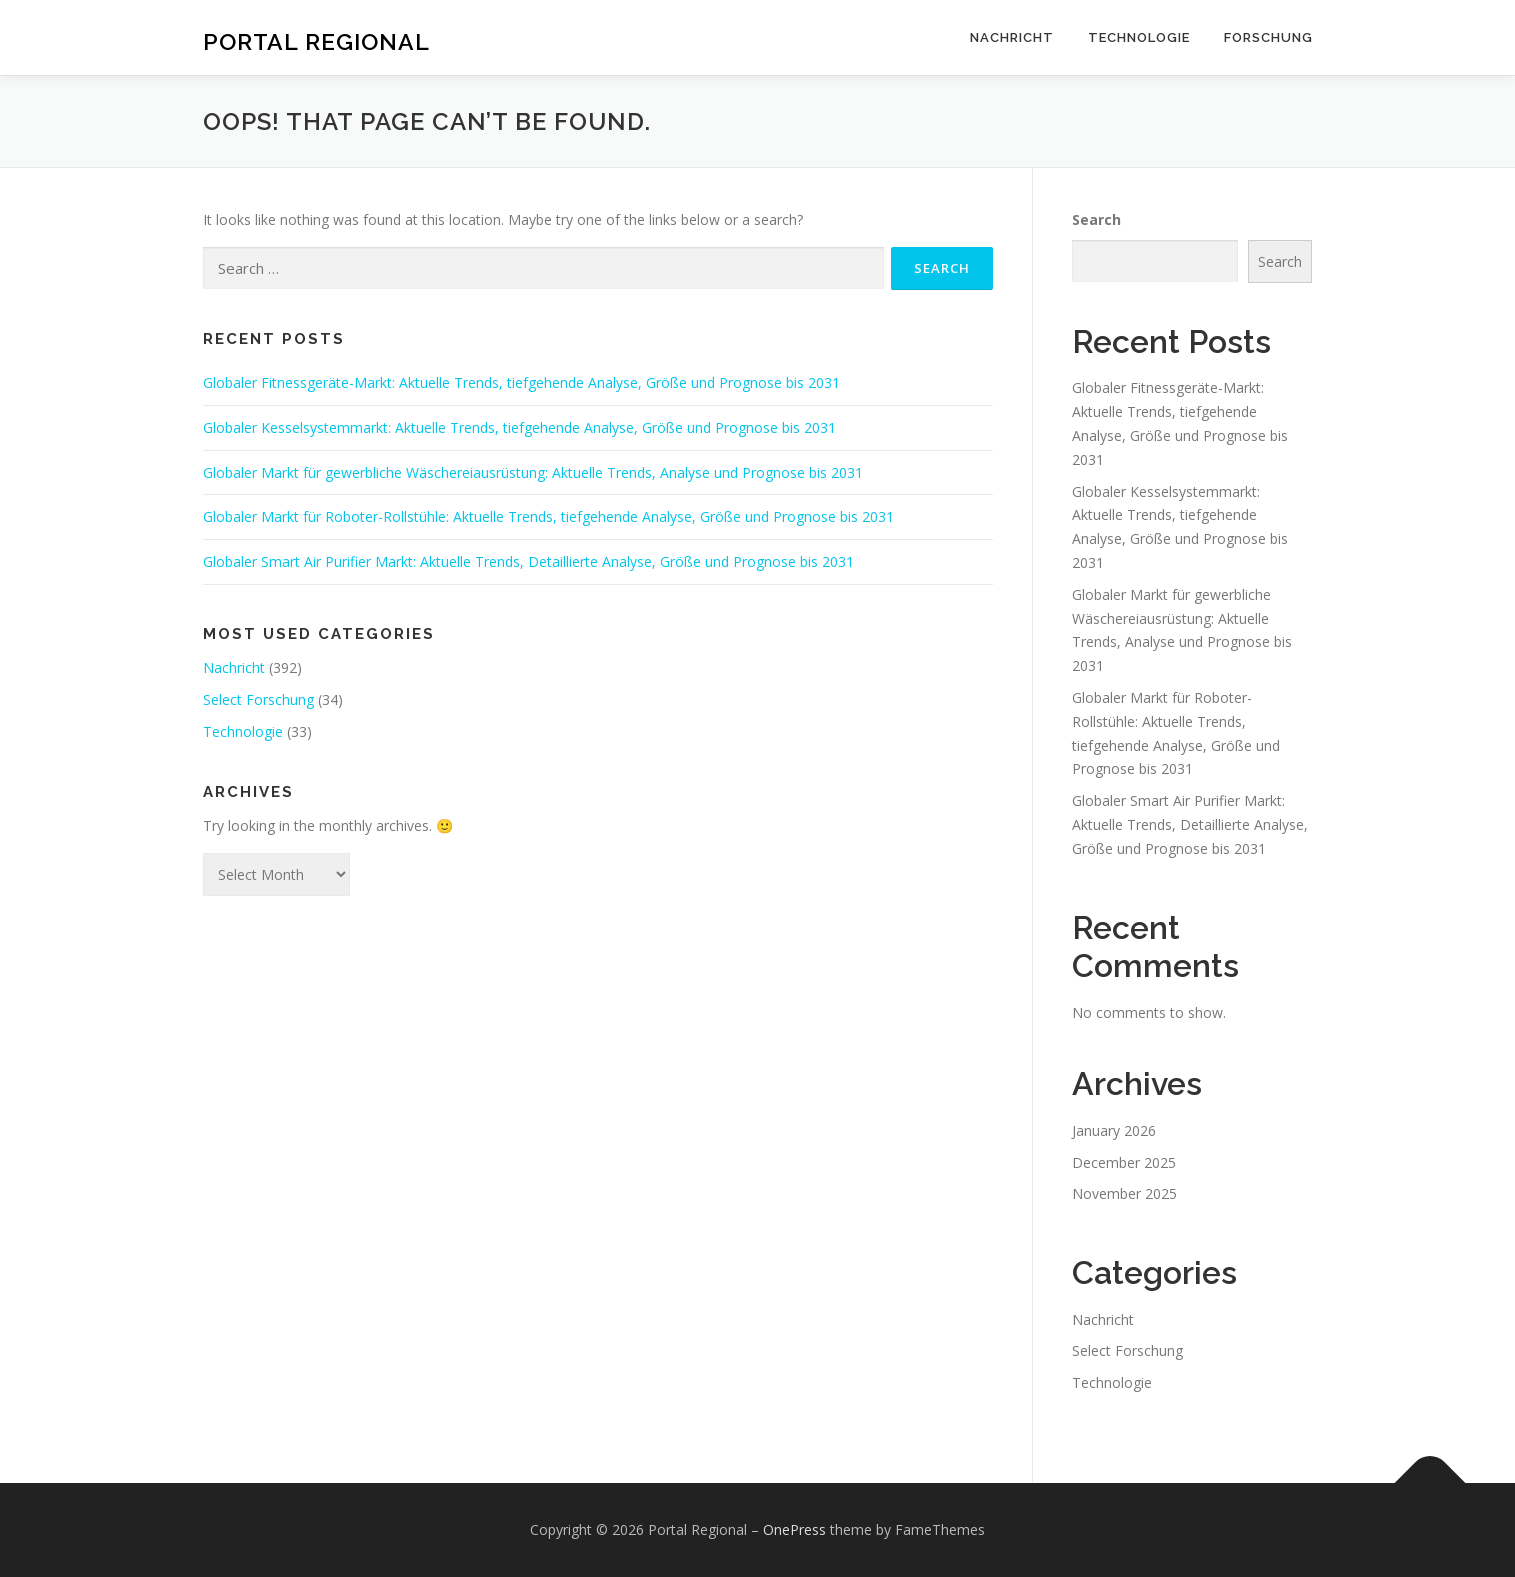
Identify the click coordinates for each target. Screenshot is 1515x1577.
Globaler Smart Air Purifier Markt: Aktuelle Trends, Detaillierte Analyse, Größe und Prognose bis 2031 (528, 561)
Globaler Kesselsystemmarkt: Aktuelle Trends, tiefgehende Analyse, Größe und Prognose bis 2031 (519, 427)
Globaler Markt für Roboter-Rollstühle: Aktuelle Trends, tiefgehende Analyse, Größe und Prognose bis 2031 (548, 516)
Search (1096, 219)
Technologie (1139, 37)
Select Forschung (258, 699)
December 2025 (1124, 1162)
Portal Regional (316, 40)
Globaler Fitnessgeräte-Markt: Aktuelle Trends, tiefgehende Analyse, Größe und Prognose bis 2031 (521, 382)
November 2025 (1124, 1193)
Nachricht (1012, 37)
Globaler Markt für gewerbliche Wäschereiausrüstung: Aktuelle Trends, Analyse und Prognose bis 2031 (533, 472)
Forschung (1268, 37)
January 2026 (1114, 1130)
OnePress (794, 1529)
